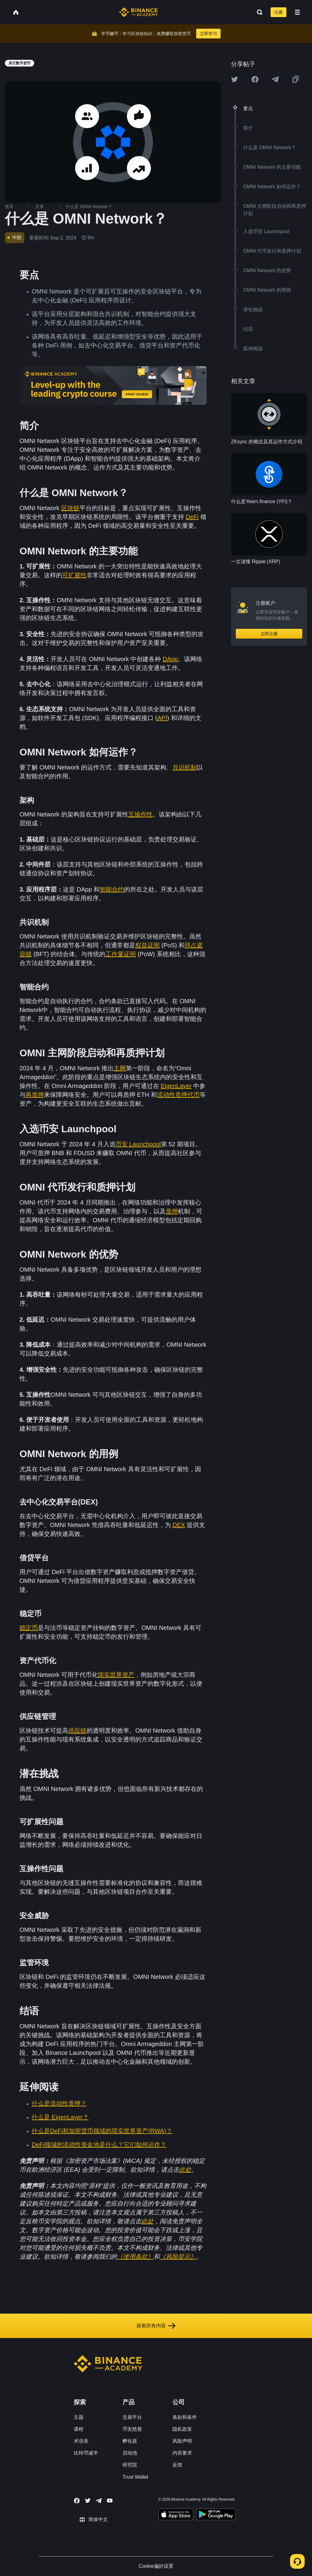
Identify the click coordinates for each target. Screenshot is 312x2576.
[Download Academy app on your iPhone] (175, 2515)
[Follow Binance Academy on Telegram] (99, 2500)
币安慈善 (132, 2429)
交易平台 (132, 2417)
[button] (297, 12)
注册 (278, 12)
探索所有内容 (156, 2326)
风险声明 (182, 2441)
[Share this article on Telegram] (275, 79)
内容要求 (182, 2452)
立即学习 (208, 33)
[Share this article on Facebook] (255, 79)
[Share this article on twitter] (234, 79)
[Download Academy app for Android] (216, 2515)
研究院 (129, 2464)
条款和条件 (184, 2417)
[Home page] (138, 12)
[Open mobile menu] (297, 12)
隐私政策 (182, 2429)
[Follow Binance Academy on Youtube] (110, 2500)
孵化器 (129, 2441)
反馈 (177, 2464)
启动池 (129, 2452)
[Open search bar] (257, 12)
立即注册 (269, 633)
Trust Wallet (135, 2477)
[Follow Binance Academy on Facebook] (77, 2501)
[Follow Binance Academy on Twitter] (88, 2500)
